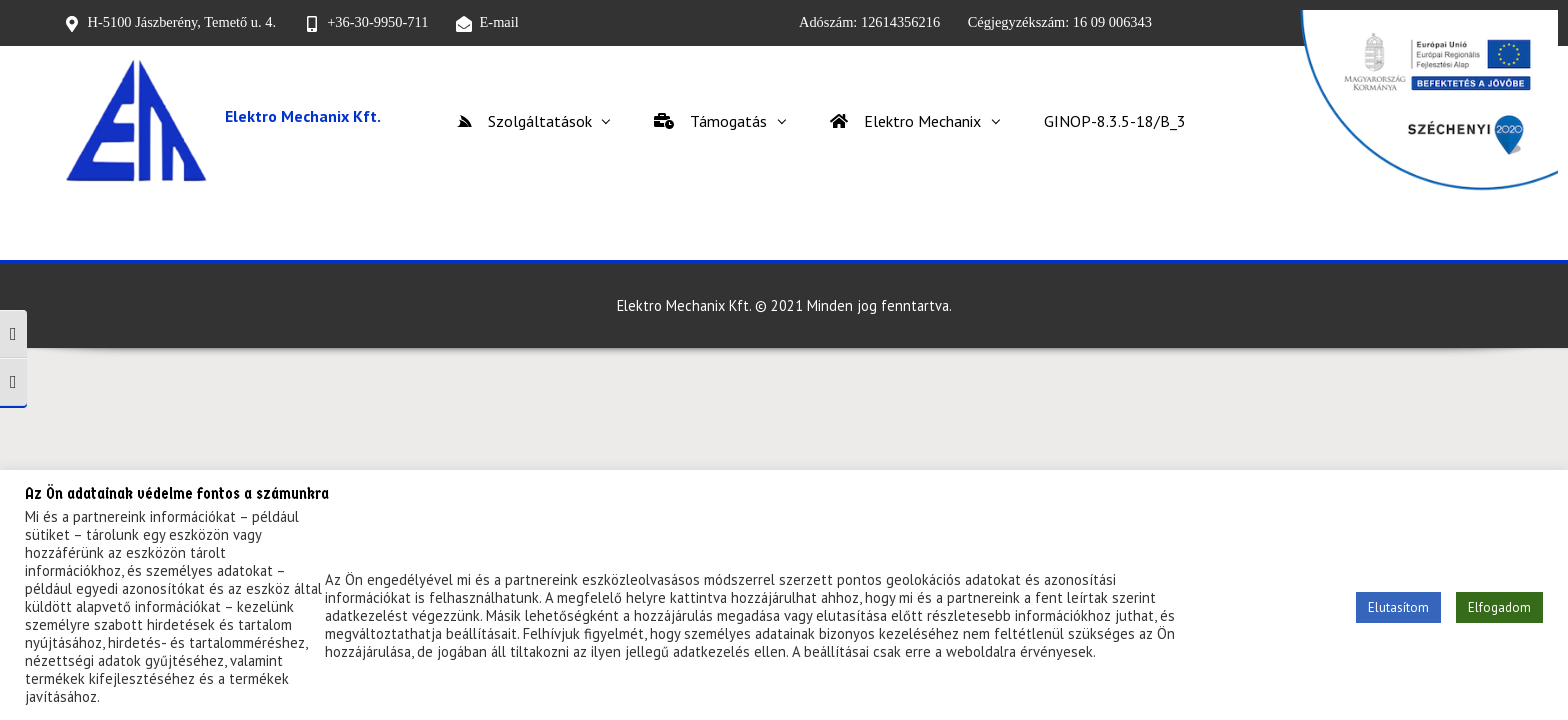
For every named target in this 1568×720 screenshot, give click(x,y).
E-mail (499, 22)
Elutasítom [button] (1398, 607)
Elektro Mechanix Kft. (303, 116)
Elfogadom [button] (1499, 607)
